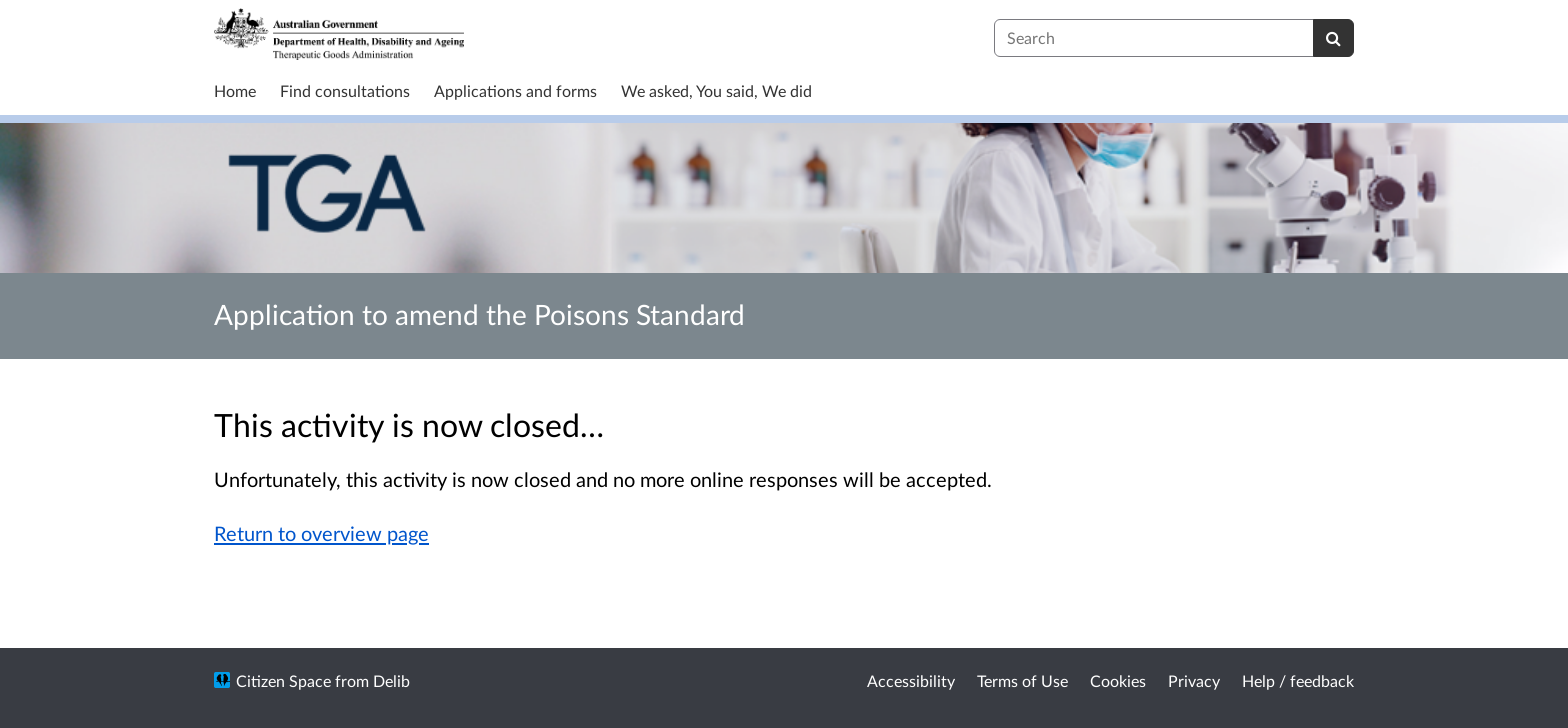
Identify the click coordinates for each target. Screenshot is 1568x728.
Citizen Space (283, 680)
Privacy (1194, 680)
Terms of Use (1022, 680)
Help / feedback (1298, 680)
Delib (391, 680)
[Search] (1333, 38)
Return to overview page (321, 533)
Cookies (1118, 680)
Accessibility (911, 680)
